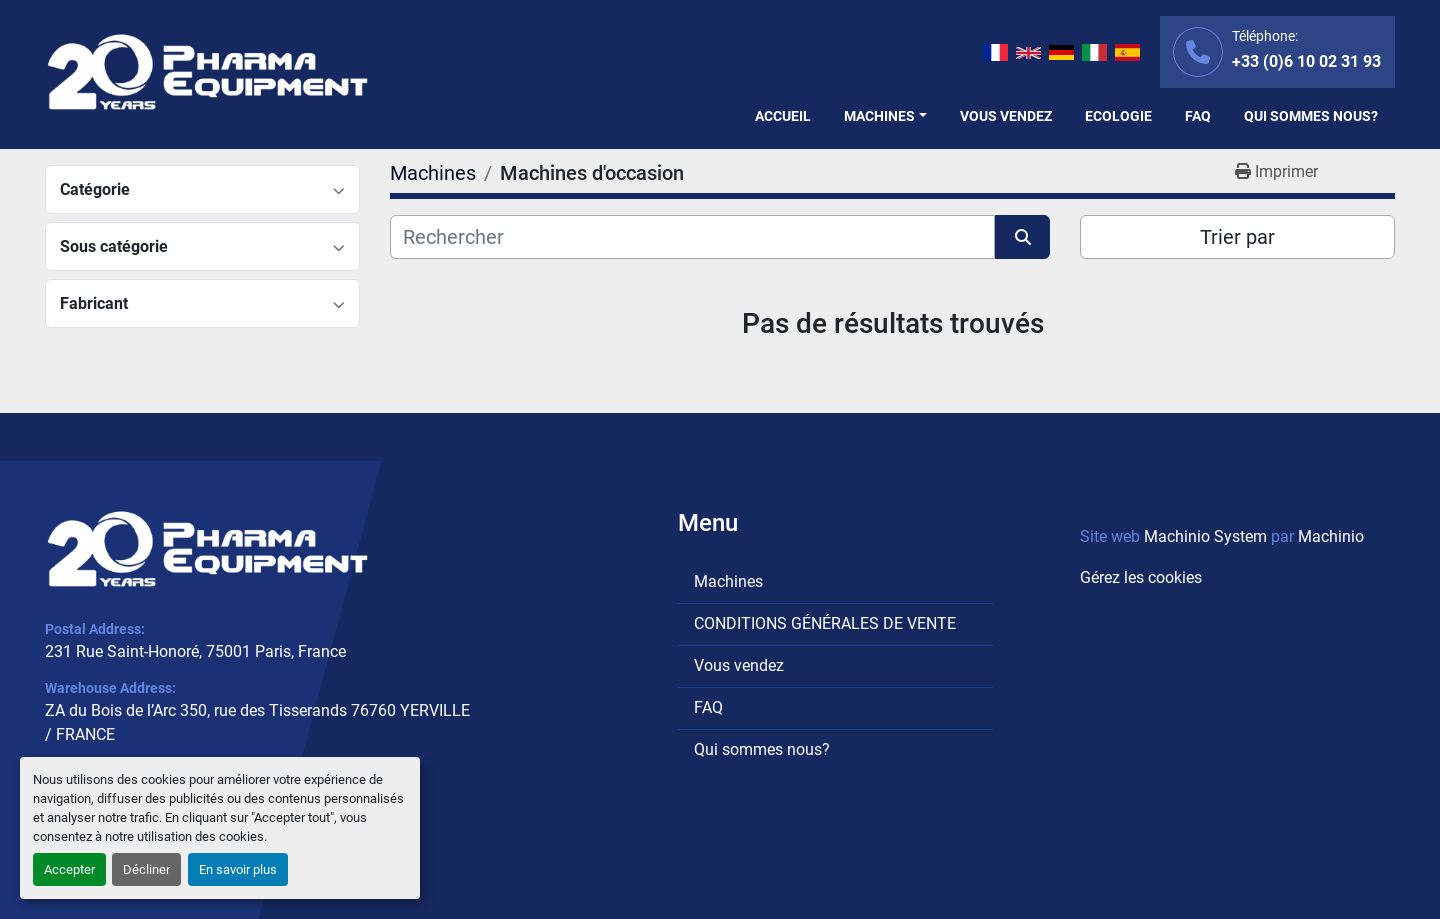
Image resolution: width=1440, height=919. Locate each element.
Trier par (1237, 237)
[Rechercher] (692, 237)
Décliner (146, 869)
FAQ (1198, 116)
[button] (885, 116)
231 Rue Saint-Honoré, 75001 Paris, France (195, 651)
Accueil (783, 116)
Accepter (69, 869)
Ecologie (1118, 116)
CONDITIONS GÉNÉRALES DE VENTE (825, 623)
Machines (879, 116)
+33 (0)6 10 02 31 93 (1306, 61)
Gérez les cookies (1141, 577)
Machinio (1331, 536)
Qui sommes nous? (1311, 116)
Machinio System (1205, 536)
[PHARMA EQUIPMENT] (207, 549)
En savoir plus (238, 869)
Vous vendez (1006, 116)
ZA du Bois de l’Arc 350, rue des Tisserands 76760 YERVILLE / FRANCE (257, 722)
